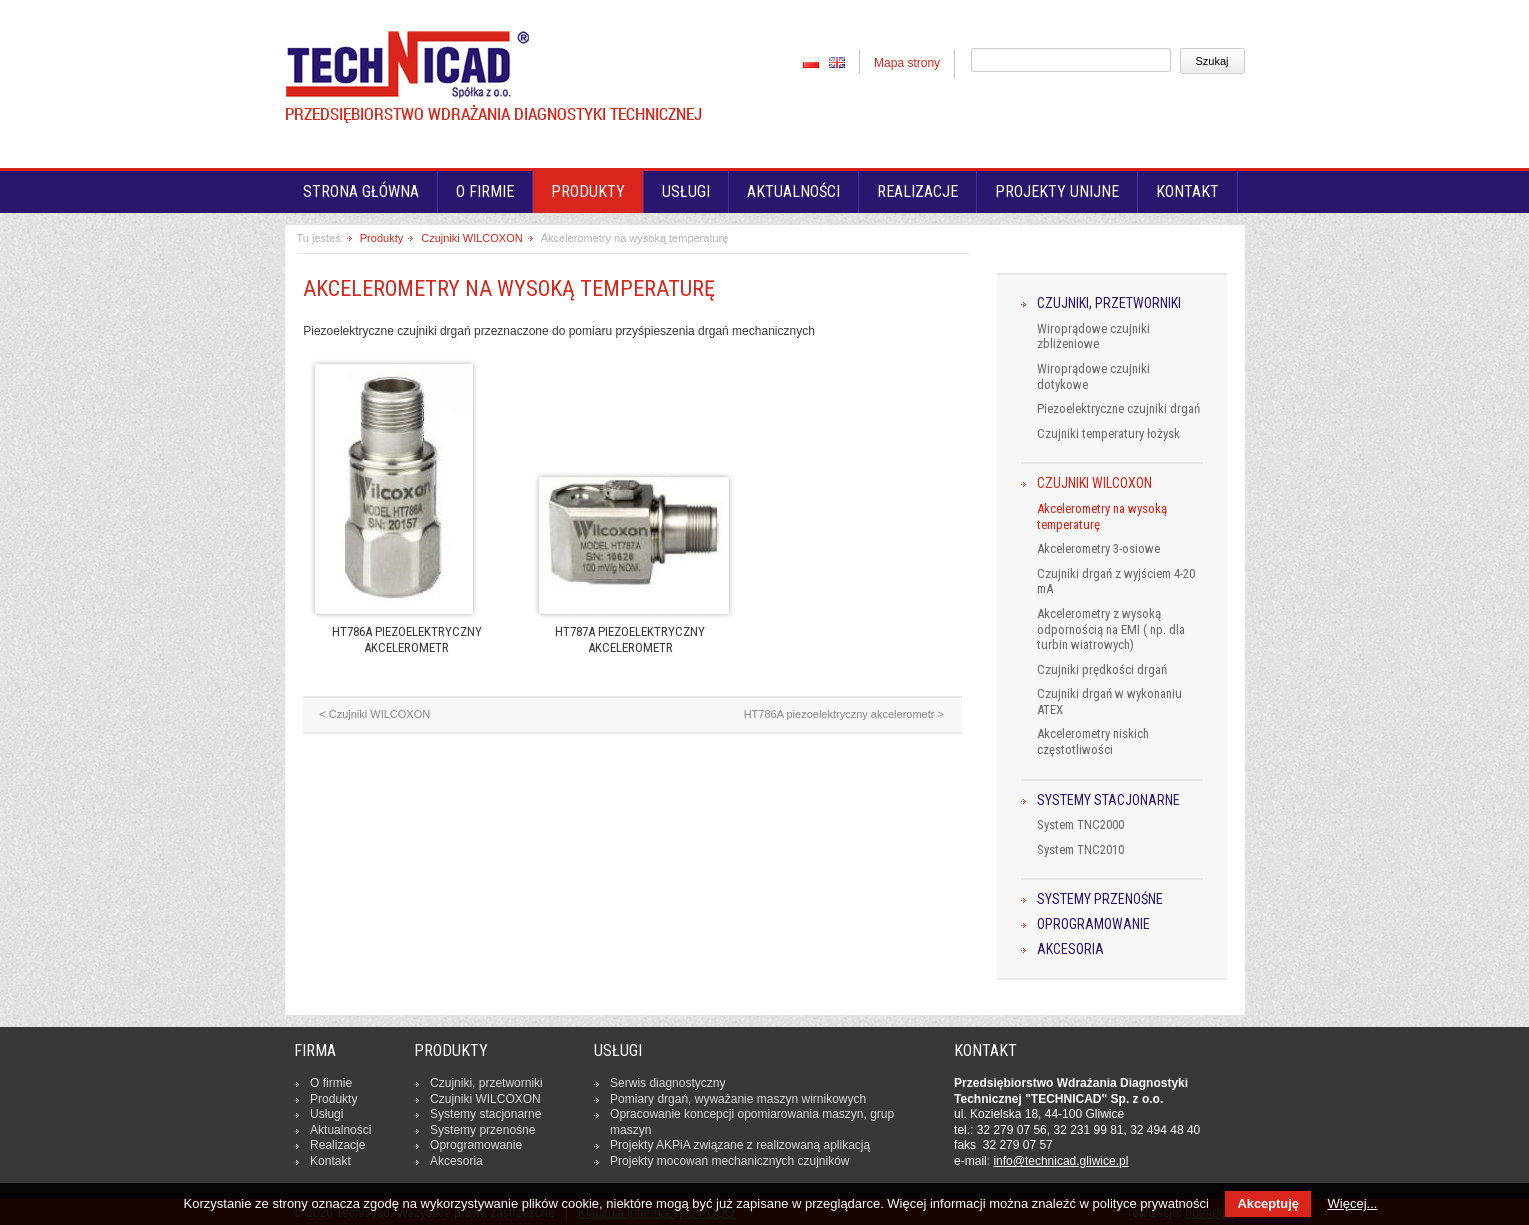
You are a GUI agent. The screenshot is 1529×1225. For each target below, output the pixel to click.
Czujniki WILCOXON (471, 238)
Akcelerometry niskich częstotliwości (1093, 741)
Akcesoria (1070, 949)
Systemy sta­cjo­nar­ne (485, 1114)
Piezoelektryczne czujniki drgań (1118, 408)
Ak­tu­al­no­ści (340, 1130)
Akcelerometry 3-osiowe (1098, 548)
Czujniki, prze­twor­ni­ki (486, 1083)
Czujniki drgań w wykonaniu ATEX (1109, 701)
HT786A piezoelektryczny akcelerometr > (844, 714)
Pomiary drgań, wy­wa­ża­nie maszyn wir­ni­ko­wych (738, 1099)
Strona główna (361, 191)
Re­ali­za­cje (337, 1145)
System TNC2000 (1080, 824)
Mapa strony (907, 63)
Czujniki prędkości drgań (1102, 669)
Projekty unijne (1057, 191)
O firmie (485, 191)
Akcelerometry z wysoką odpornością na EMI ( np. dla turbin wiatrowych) (1111, 629)
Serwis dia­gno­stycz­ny (667, 1083)
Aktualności (793, 191)
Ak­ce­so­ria (456, 1161)
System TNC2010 (1080, 849)
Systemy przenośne (1100, 899)
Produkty (588, 191)
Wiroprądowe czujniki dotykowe (1093, 376)
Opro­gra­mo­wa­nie (476, 1145)
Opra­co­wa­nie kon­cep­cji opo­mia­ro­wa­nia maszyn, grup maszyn (752, 1122)
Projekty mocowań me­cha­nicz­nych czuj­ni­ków (729, 1161)
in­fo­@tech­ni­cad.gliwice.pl (1060, 1161)
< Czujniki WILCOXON (374, 714)
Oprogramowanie (1093, 924)
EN (837, 62)
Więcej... (1353, 1203)
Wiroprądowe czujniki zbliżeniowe (1093, 336)
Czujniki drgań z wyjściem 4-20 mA (1116, 581)
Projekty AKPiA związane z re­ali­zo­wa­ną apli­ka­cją (740, 1145)
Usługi (686, 191)
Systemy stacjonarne (1108, 800)
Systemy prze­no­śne (482, 1130)
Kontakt (1187, 191)
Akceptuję (1267, 1203)
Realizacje (917, 191)
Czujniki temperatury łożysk (1108, 433)
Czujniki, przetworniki (1109, 303)
